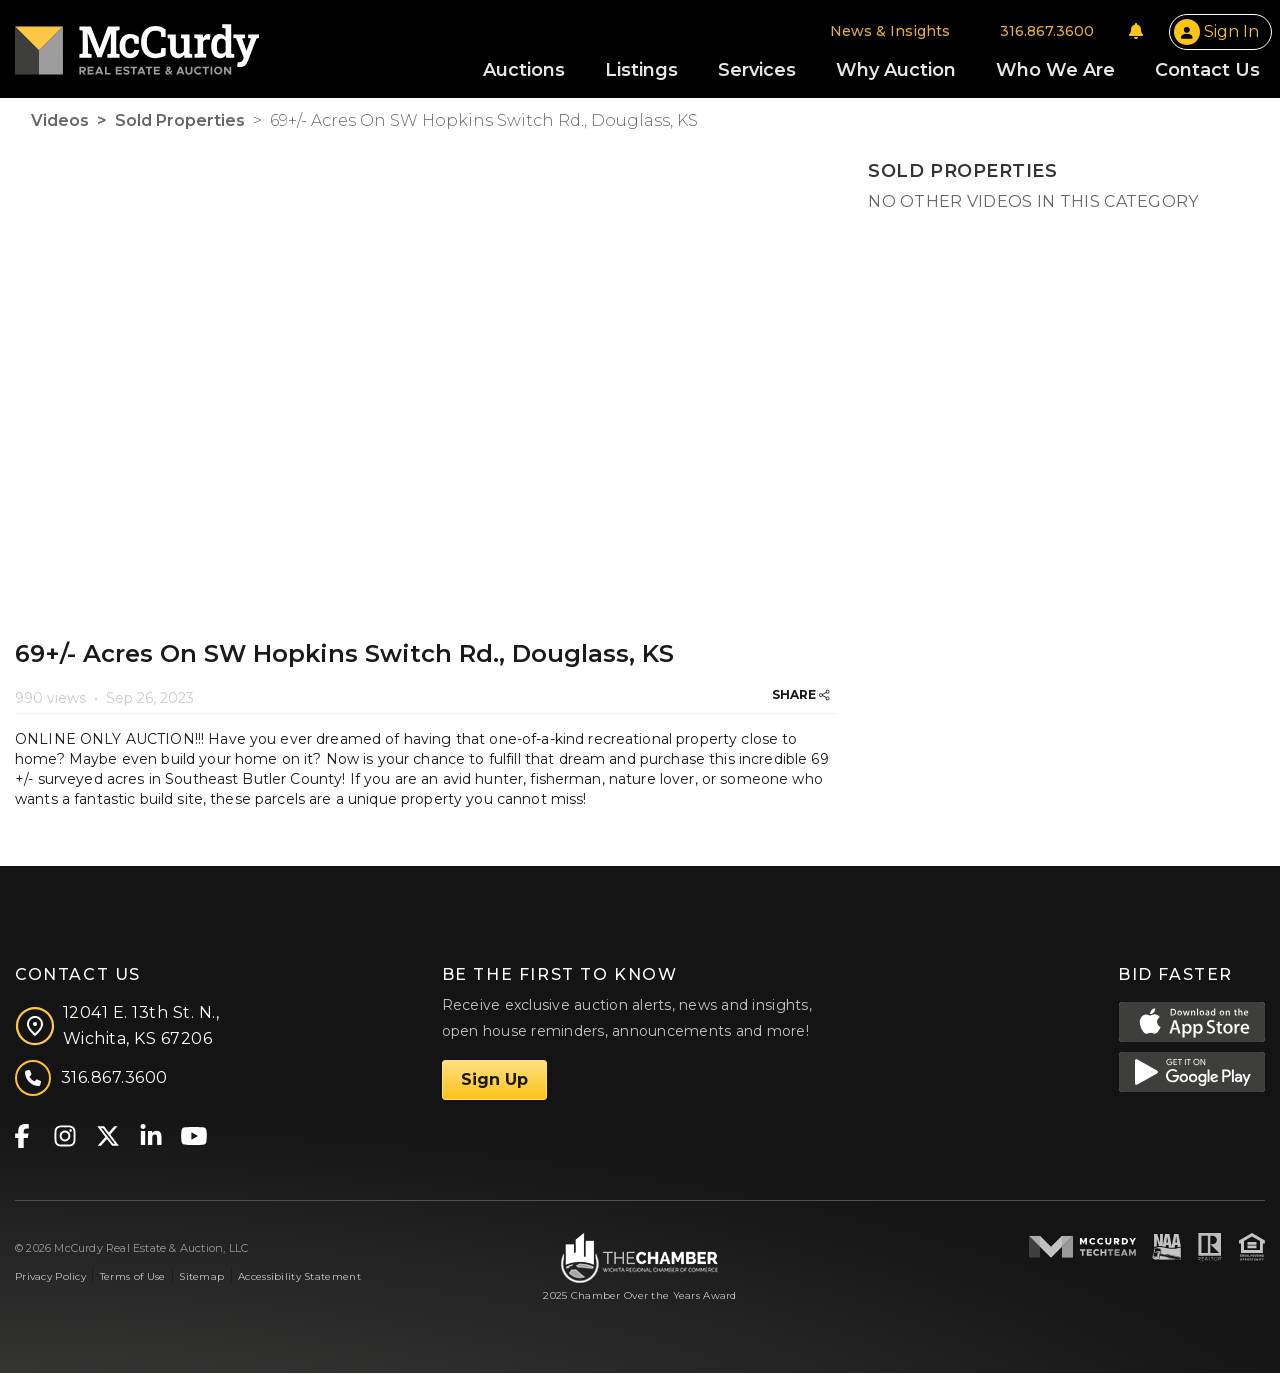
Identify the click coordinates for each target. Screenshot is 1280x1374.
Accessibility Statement (299, 1278)
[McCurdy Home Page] (137, 43)
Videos (60, 122)
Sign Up (494, 1080)
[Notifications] (1136, 32)
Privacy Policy (50, 1278)
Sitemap (201, 1278)
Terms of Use (132, 1278)
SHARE (801, 696)
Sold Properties (180, 122)
